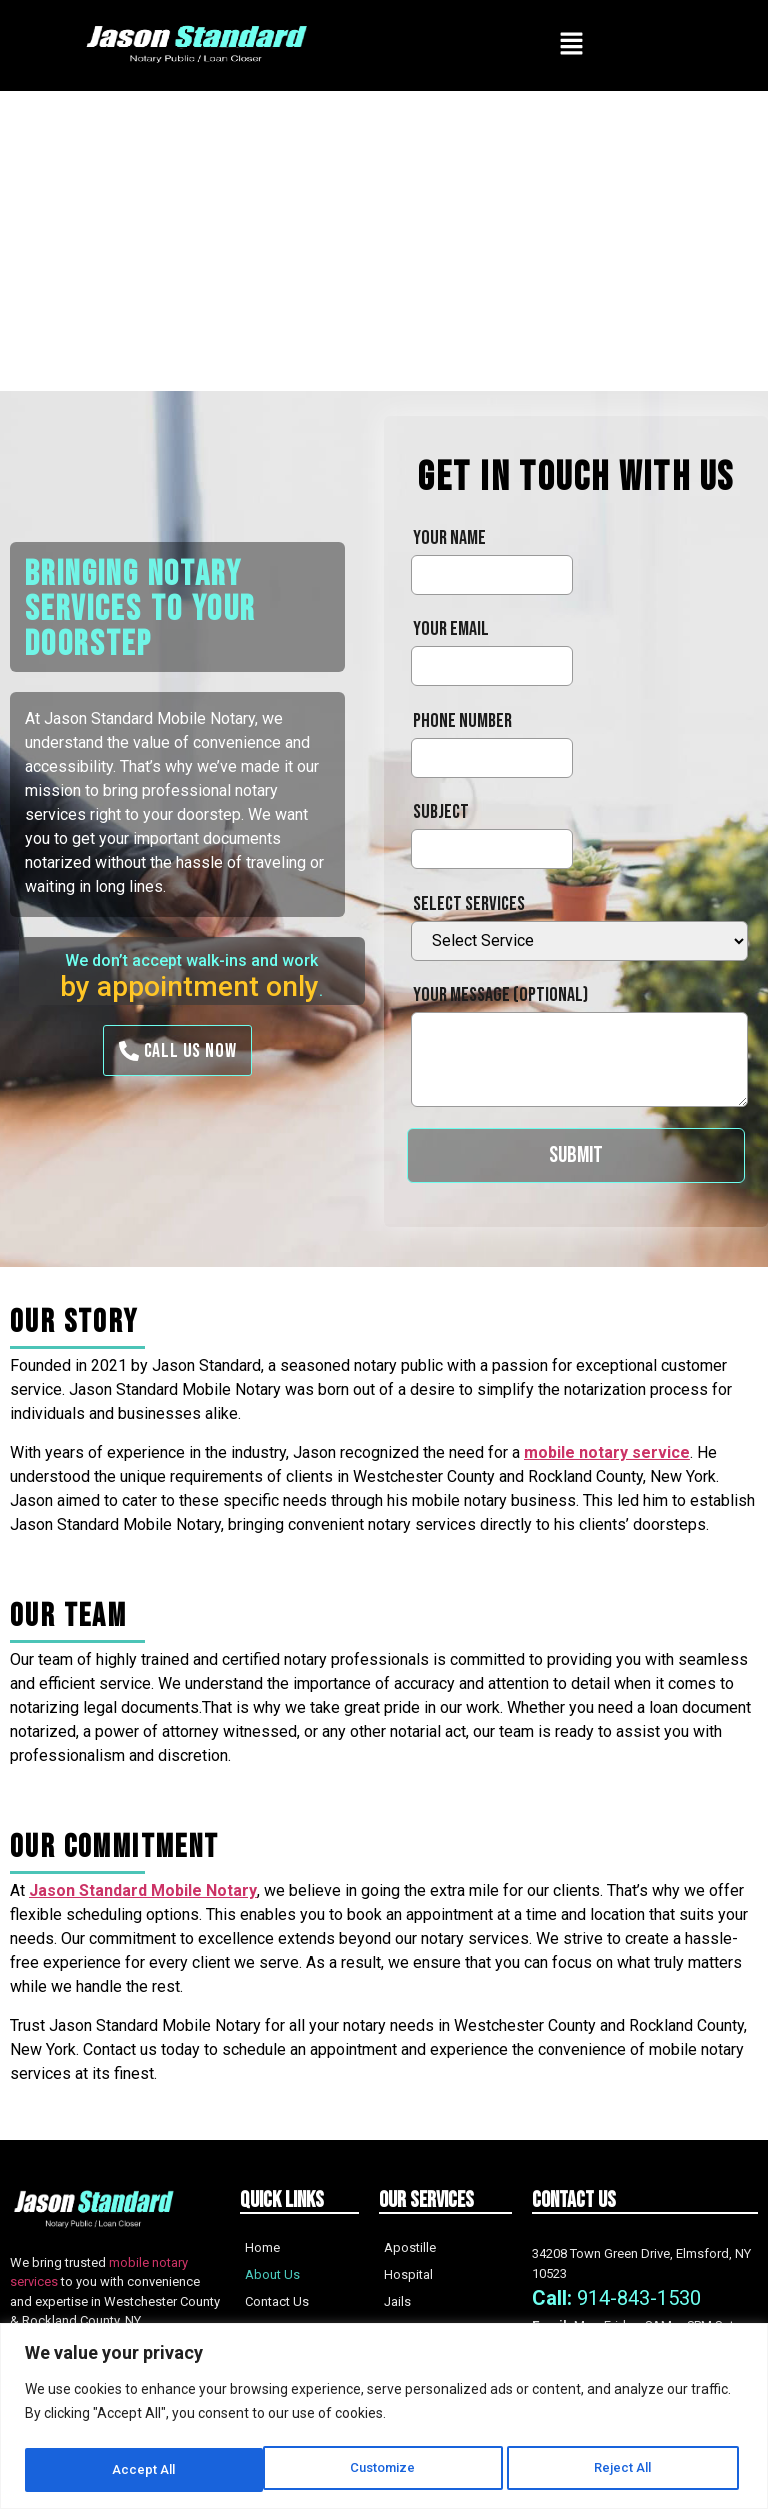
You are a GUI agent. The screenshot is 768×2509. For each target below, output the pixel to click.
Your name (449, 538)
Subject (441, 812)
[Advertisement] (384, 241)
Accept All (626, 2470)
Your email (451, 629)
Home (262, 2247)
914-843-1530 (639, 2298)
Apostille (410, 2247)
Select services (469, 904)
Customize (144, 2470)
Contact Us (277, 2301)
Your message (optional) (500, 995)
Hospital (408, 2274)
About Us (272, 2274)
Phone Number (462, 721)
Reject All (386, 2470)
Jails (397, 2301)
